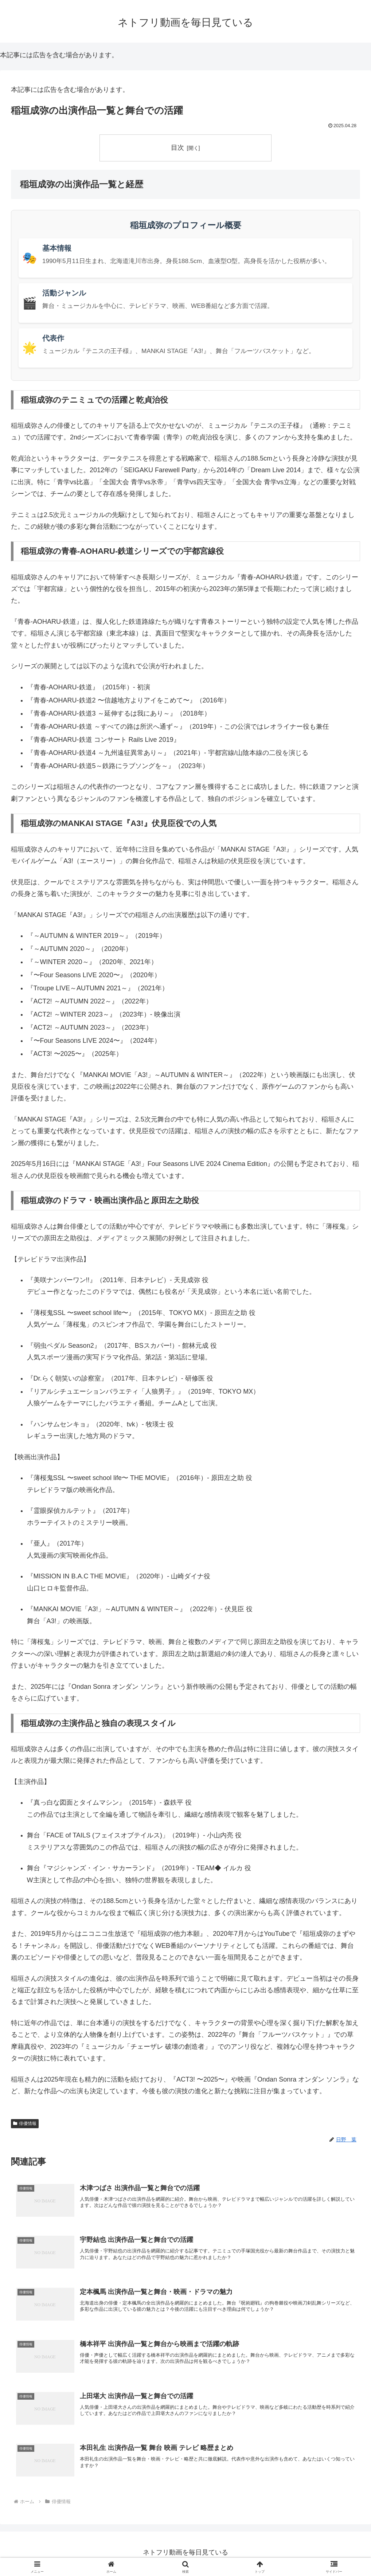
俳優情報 (24, 2123)
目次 (177, 147)
